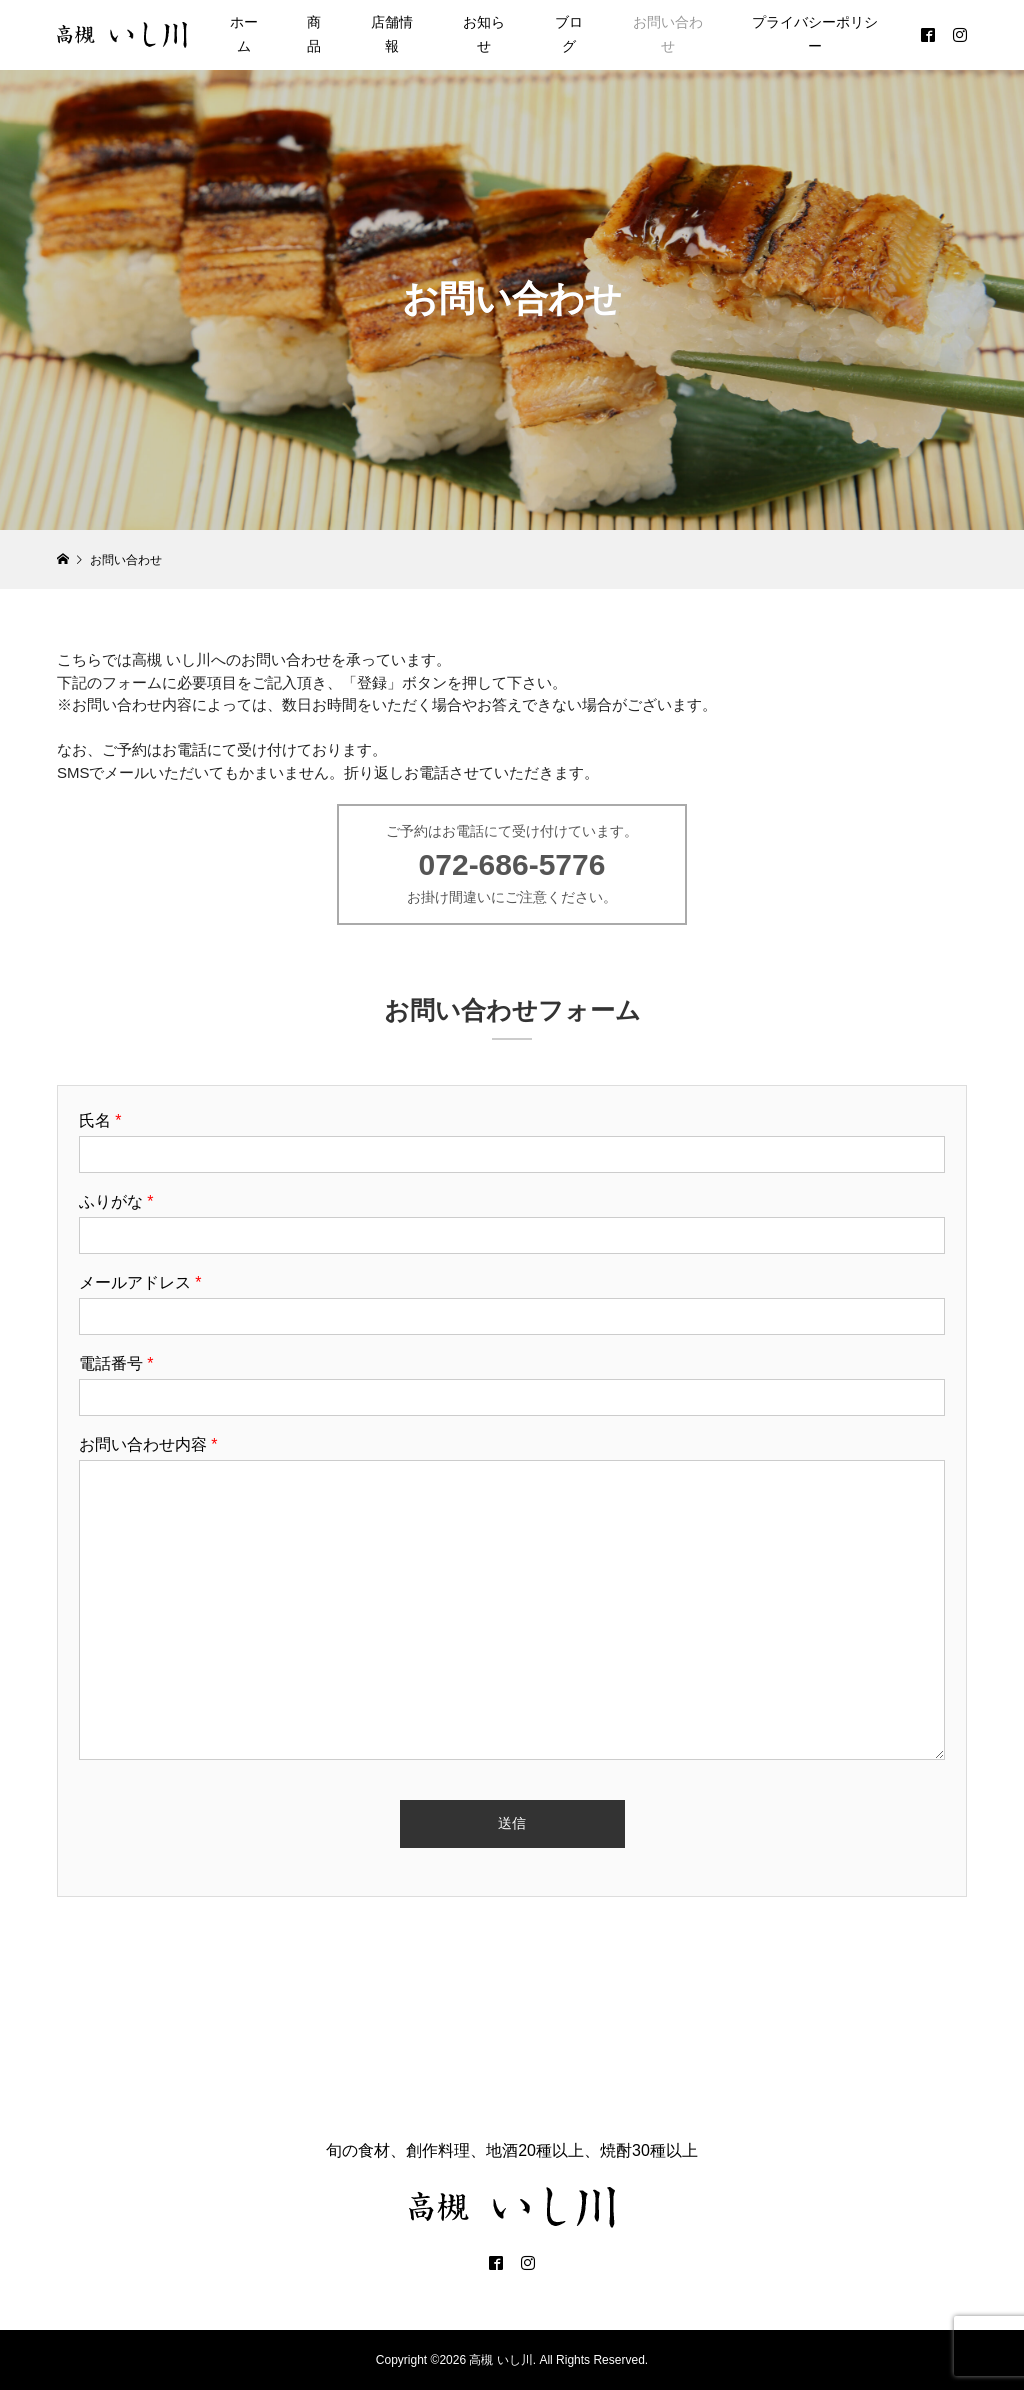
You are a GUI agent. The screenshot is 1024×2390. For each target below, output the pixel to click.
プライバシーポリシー (815, 34)
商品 (314, 34)
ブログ (569, 34)
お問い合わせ (668, 34)
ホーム (244, 34)
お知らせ (484, 34)
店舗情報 (392, 34)
